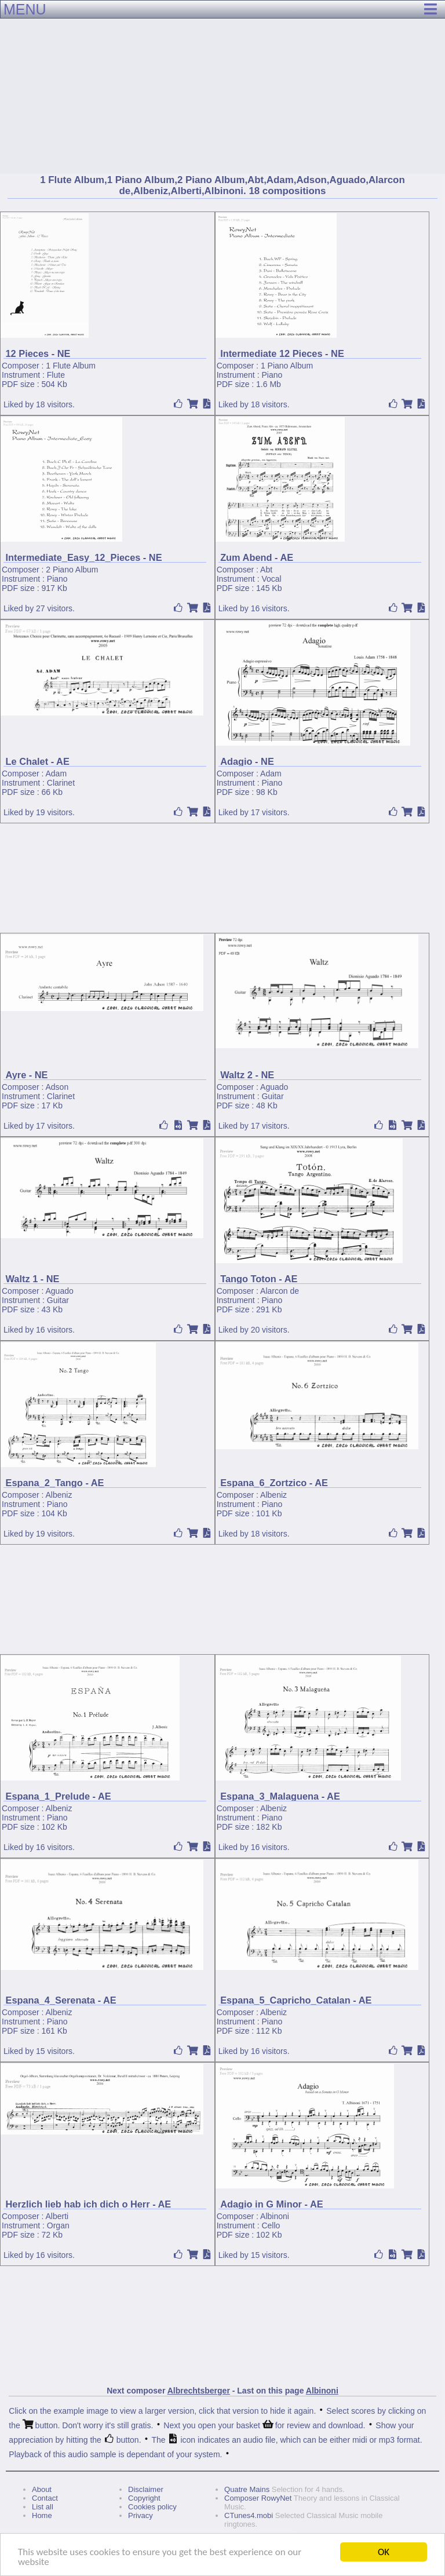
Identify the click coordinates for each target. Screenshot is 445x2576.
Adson (56, 1087)
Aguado (274, 1087)
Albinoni (274, 2216)
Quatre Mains (246, 2489)
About (42, 2489)
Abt (266, 569)
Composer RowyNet (257, 2498)
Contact (45, 2498)
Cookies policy (152, 2506)
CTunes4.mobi (248, 2515)
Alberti (56, 2216)
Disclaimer (145, 2489)
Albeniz (58, 1494)
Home (42, 2515)
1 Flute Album (71, 365)
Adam (56, 773)
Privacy (140, 2515)
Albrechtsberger (198, 2390)
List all (42, 2506)
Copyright (144, 2498)
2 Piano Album (72, 569)
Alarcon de (279, 1291)
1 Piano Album (287, 365)
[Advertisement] (222, 87)
